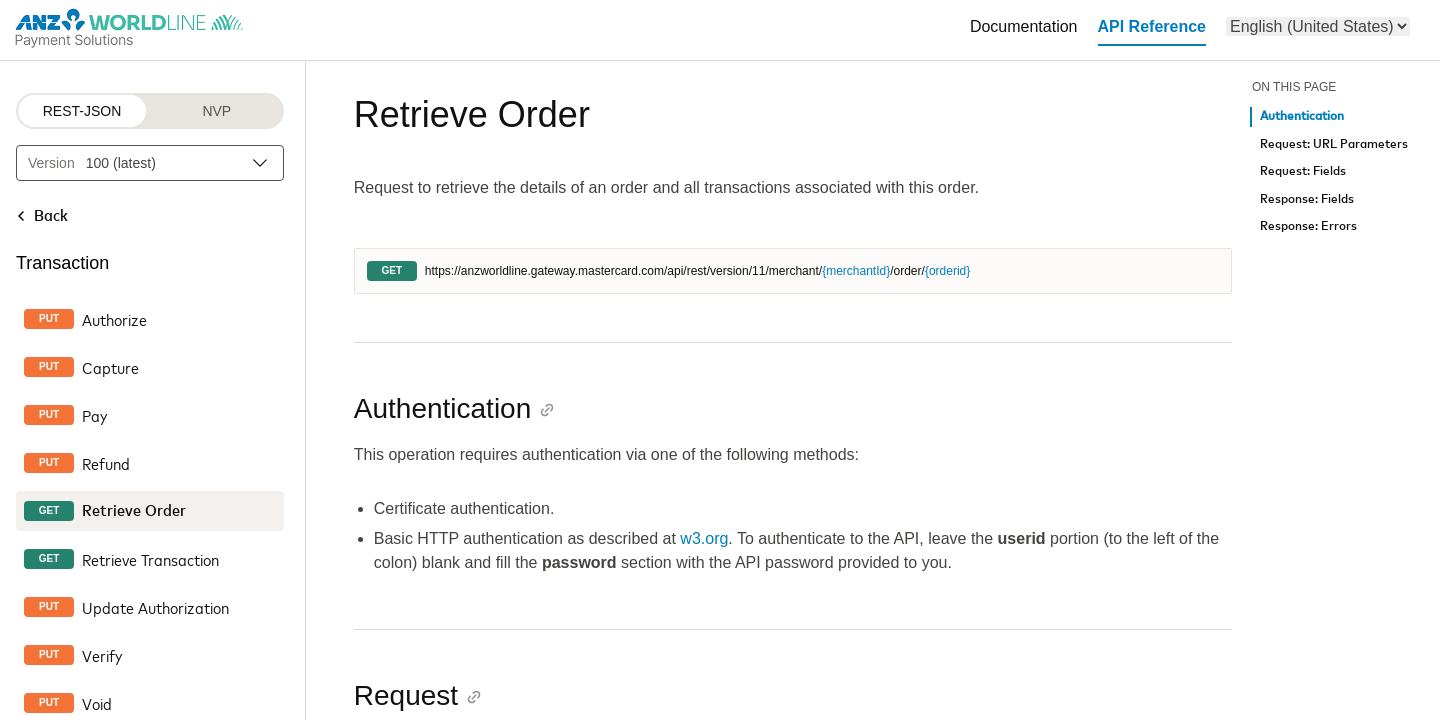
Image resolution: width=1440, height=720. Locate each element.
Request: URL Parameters (1334, 144)
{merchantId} (856, 271)
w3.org (704, 538)
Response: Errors (1308, 226)
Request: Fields (1303, 171)
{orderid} (947, 271)
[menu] (1318, 26)
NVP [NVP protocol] (216, 111)
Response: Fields (1307, 199)
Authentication (1302, 116)
